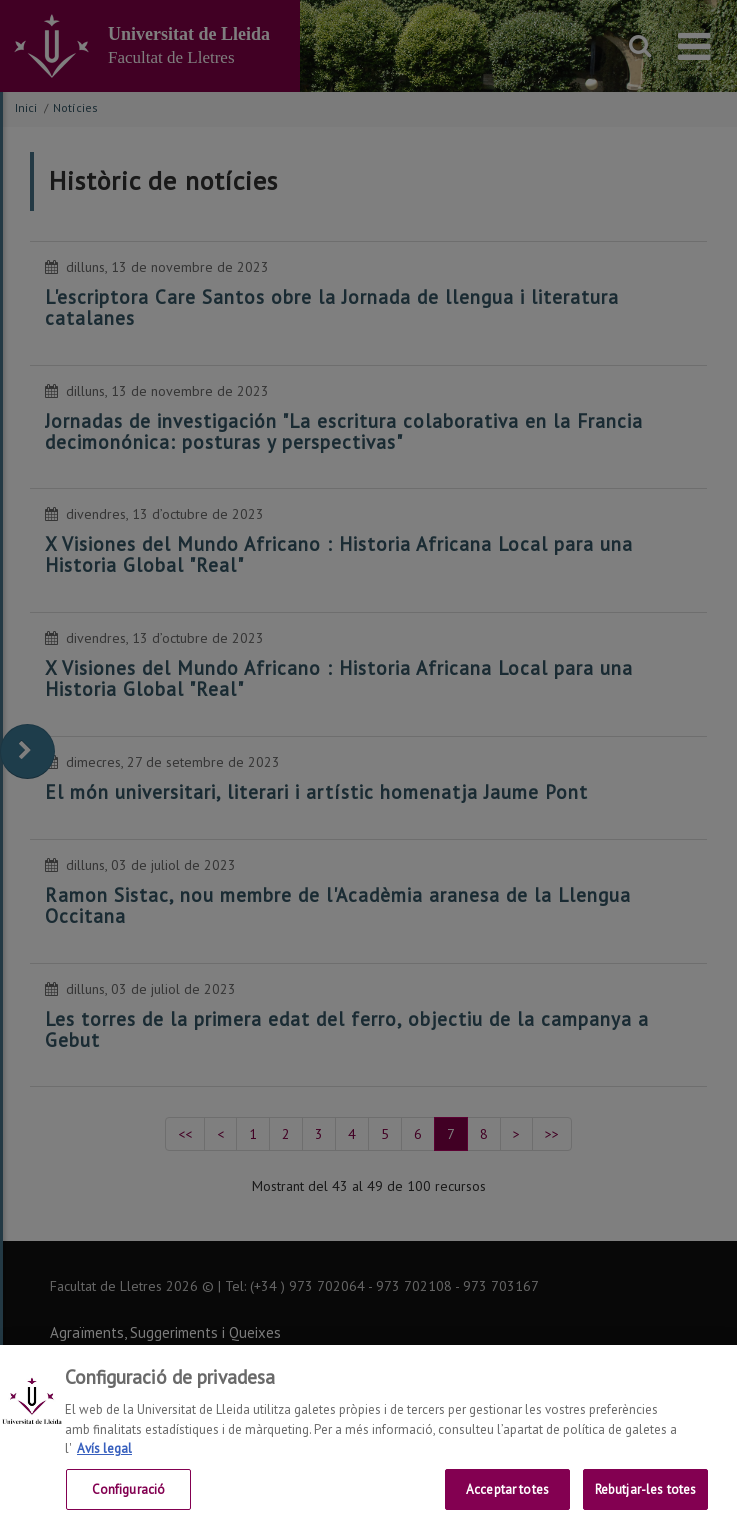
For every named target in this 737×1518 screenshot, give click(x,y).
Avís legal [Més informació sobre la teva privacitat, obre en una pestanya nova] (104, 1459)
